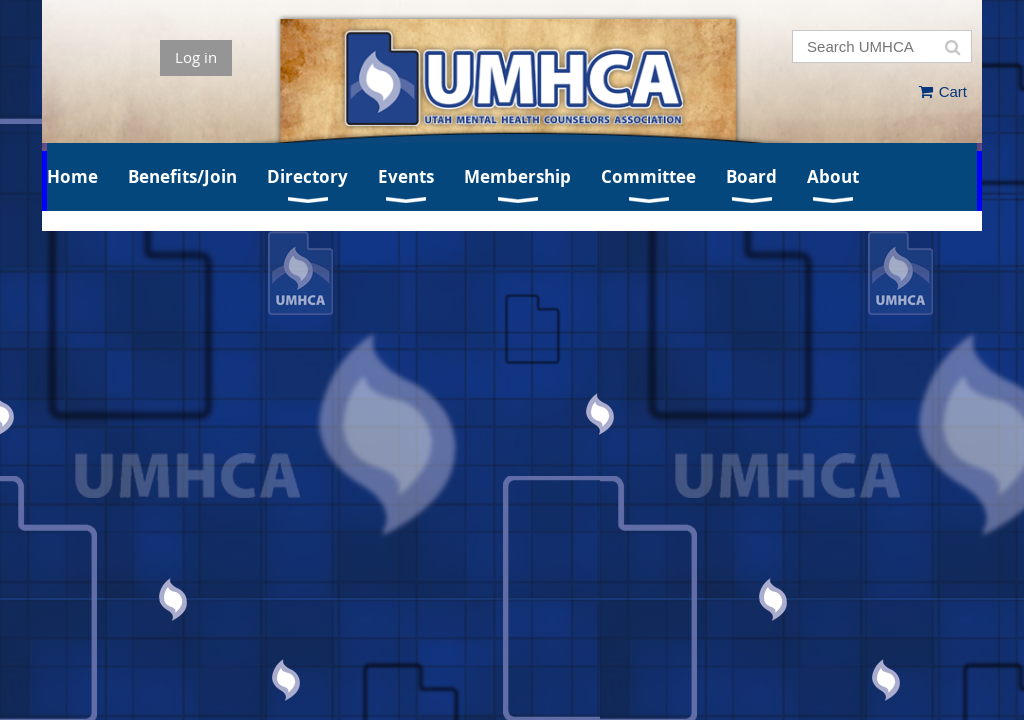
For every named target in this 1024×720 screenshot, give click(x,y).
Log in (196, 57)
